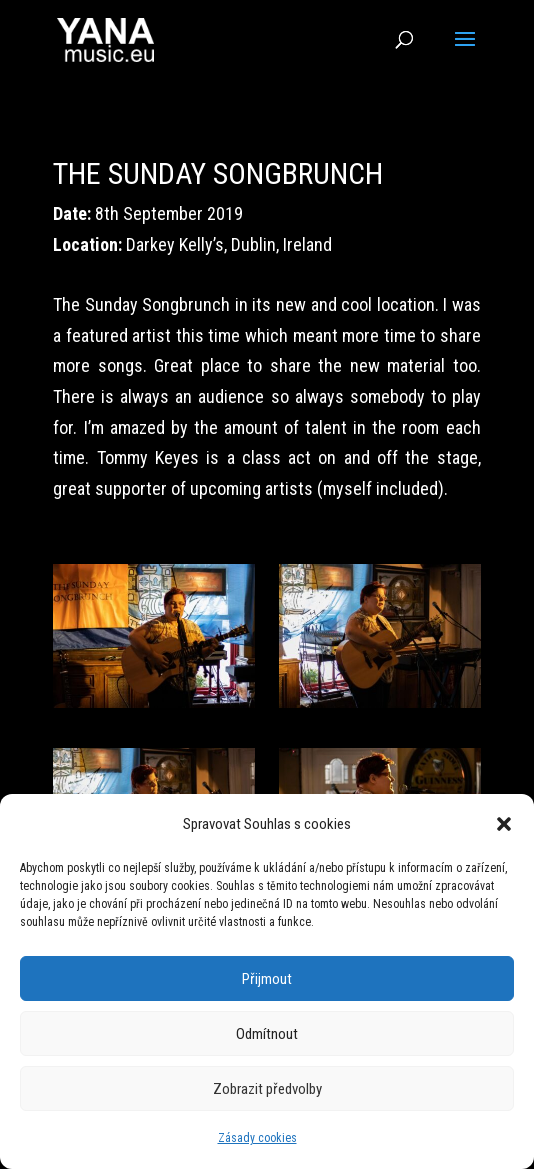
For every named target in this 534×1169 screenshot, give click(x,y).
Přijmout (267, 979)
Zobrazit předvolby (267, 1089)
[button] (504, 824)
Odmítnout (267, 1034)
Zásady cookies (257, 1138)
